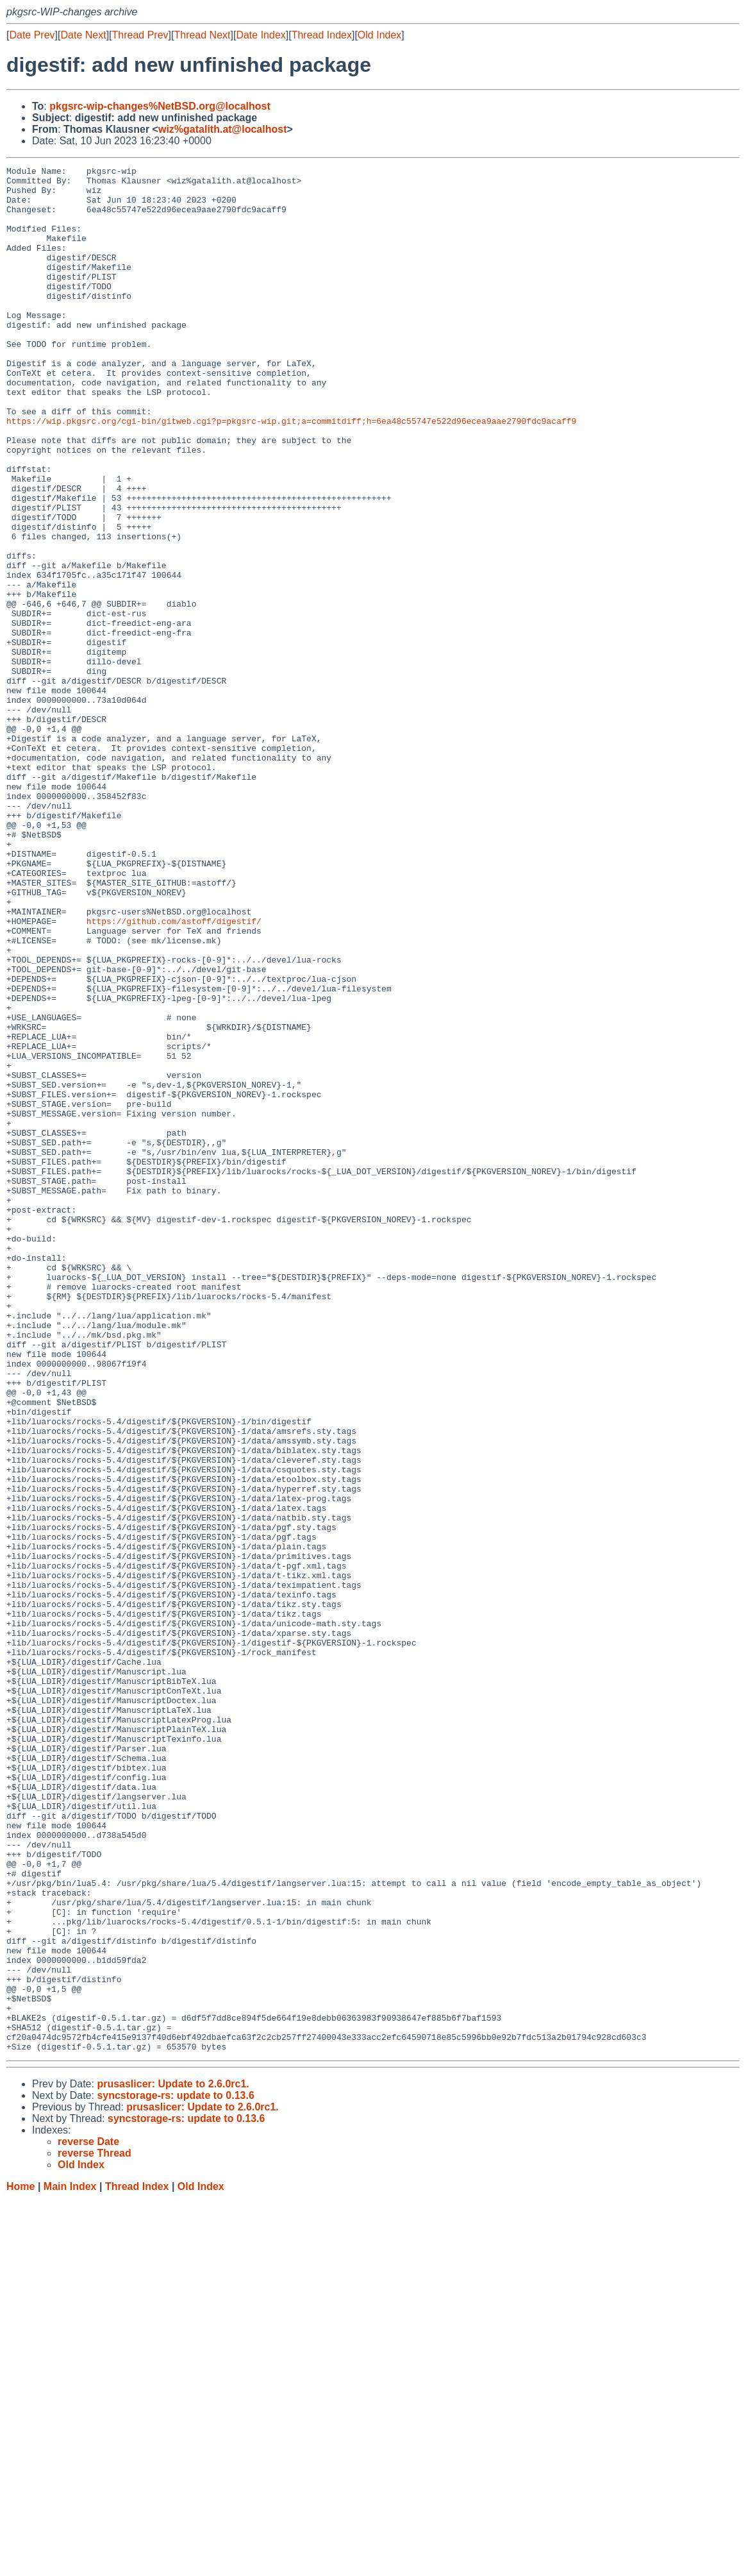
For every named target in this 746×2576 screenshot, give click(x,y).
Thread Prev (140, 34)
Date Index (260, 34)
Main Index (70, 2563)
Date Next (83, 34)
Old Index (379, 34)
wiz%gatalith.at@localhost (222, 129)
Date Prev (31, 34)
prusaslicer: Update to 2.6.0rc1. (173, 2460)
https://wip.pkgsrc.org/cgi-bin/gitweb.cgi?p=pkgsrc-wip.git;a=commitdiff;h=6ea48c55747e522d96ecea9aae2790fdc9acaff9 (291, 472)
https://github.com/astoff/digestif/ (174, 1073)
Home (20, 2563)
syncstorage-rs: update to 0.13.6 (175, 2472)
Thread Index (322, 34)
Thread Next (202, 34)
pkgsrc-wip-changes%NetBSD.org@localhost (159, 106)
